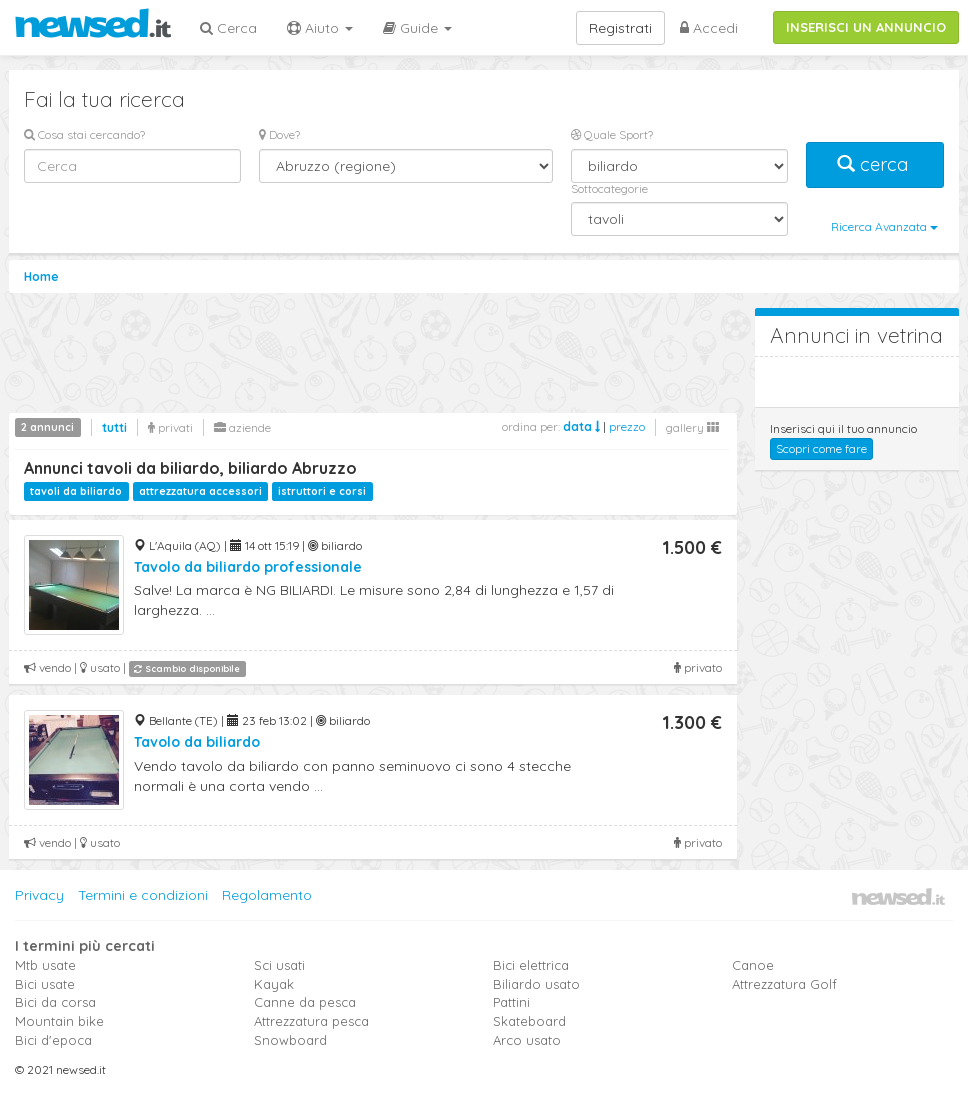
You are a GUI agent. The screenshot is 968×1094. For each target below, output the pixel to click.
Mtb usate (45, 965)
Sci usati (279, 965)
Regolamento (267, 895)
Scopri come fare (821, 448)
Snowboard (290, 1040)
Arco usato (527, 1040)
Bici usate (45, 984)
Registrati (620, 28)
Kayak (274, 984)
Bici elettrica (531, 965)
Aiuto (320, 28)
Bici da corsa (55, 1002)
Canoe (753, 965)
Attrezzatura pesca (311, 1021)
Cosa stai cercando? (84, 134)
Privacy (39, 895)
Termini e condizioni (143, 895)
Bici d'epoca (53, 1040)
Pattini (511, 1002)
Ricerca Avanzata (884, 226)
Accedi (709, 28)
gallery (692, 427)
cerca (875, 164)
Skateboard (529, 1021)
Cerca (228, 28)
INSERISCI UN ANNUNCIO (866, 27)
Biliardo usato (536, 984)
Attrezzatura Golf (784, 984)
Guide (417, 28)
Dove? (279, 134)
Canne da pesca (305, 1002)
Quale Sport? (612, 134)
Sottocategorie (609, 188)
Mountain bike (59, 1021)
